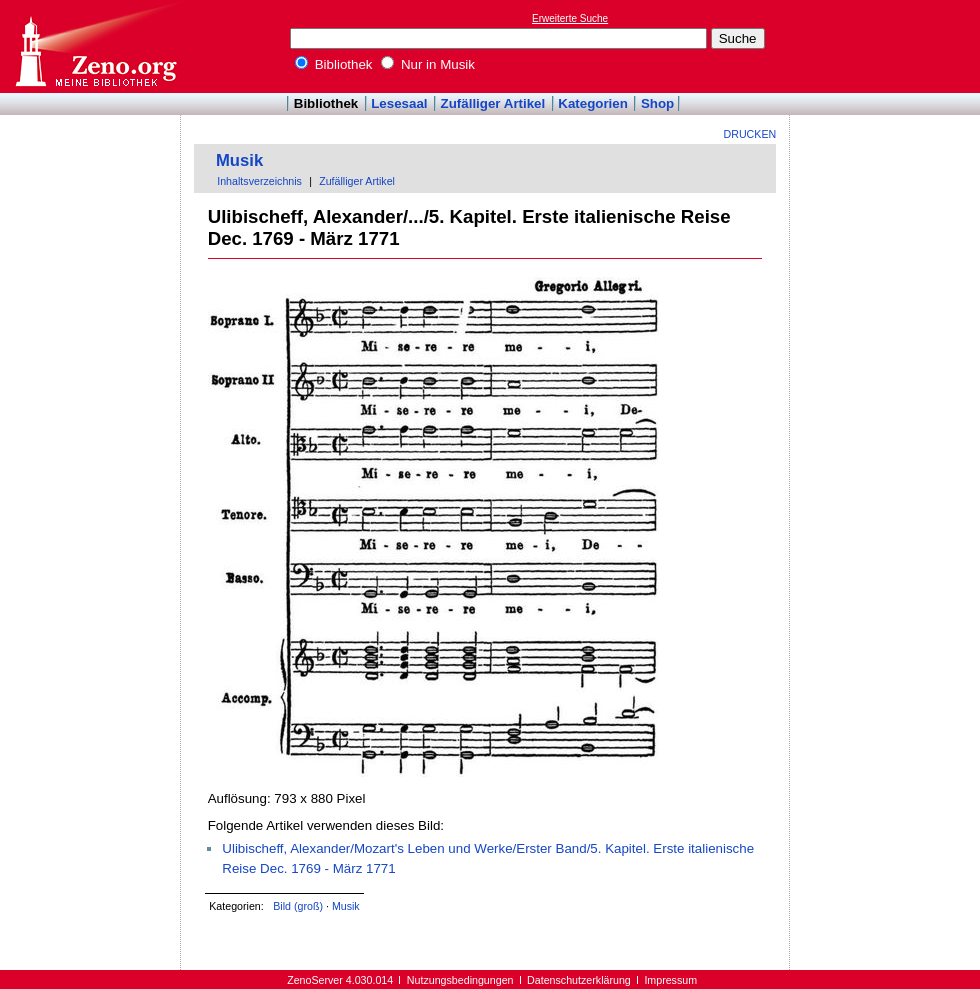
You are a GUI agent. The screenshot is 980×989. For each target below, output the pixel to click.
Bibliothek (334, 64)
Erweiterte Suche (570, 18)
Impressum (670, 980)
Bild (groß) (298, 906)
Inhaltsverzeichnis (259, 181)
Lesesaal (399, 103)
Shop (657, 103)
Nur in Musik (428, 64)
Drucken (750, 134)
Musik (239, 160)
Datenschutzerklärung (579, 980)
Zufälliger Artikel (493, 103)
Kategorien (593, 103)
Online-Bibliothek (95, 46)
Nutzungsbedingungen (460, 980)
